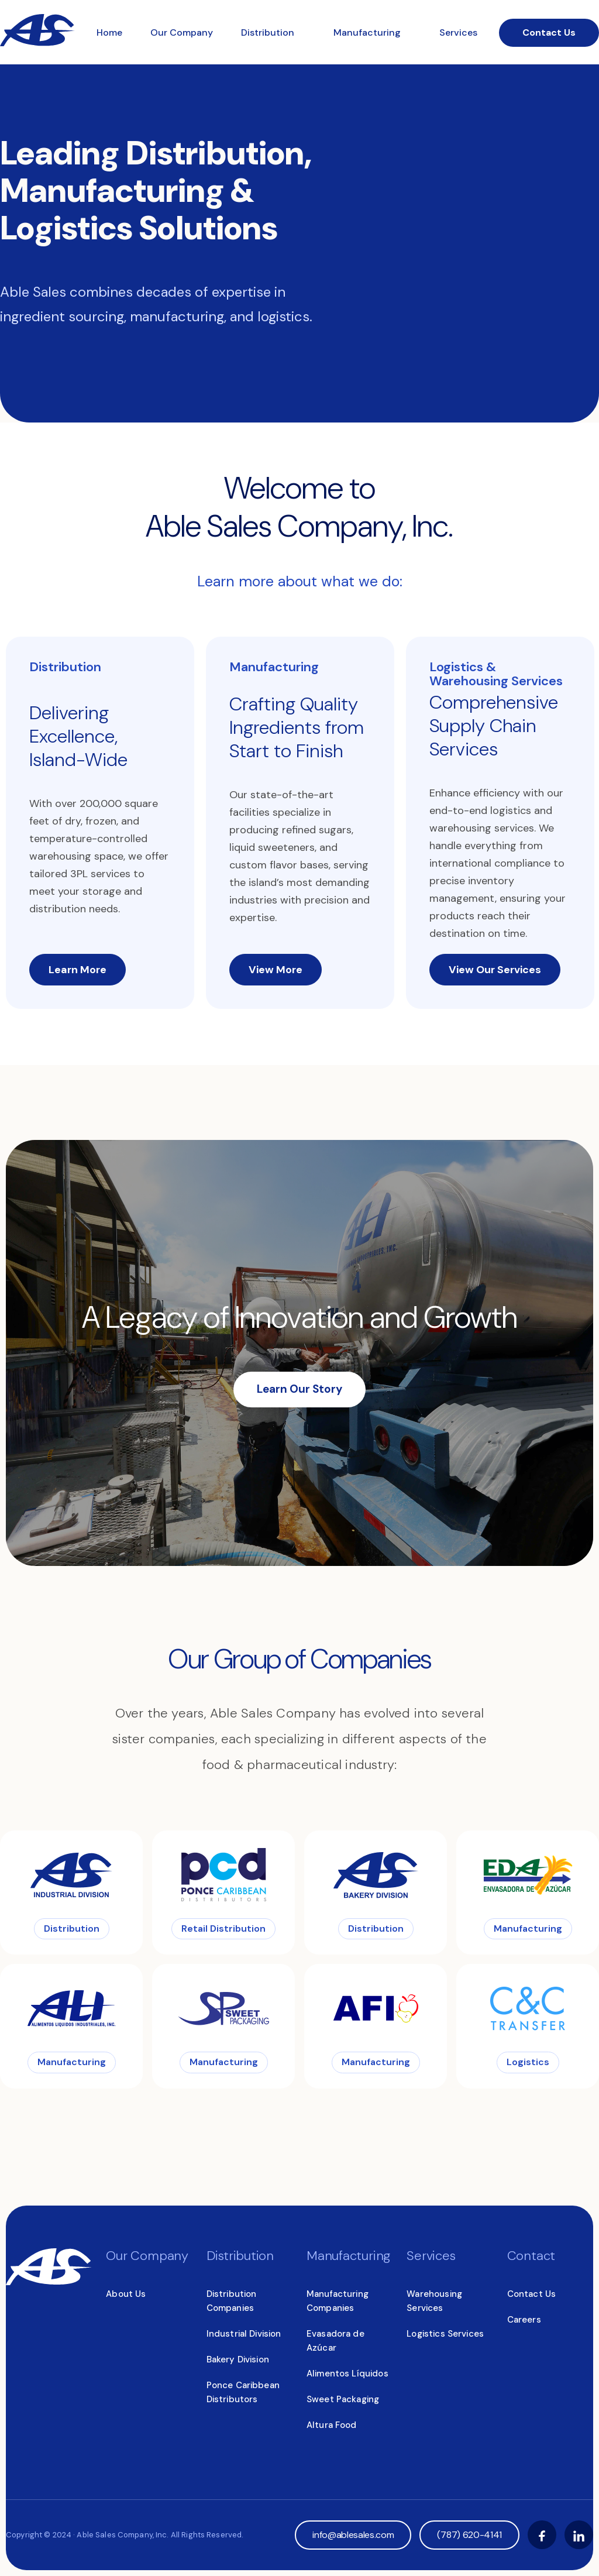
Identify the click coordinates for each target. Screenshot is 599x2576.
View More (275, 970)
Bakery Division (237, 2359)
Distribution (269, 32)
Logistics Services (445, 2334)
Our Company (181, 32)
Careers (524, 2320)
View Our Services (495, 970)
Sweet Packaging (343, 2399)
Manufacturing (368, 32)
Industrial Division (243, 2334)
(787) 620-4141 (469, 2535)
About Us (126, 2294)
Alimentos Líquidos (347, 2373)
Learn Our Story (299, 1389)
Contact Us (549, 32)
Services (458, 32)
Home (109, 32)
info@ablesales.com (353, 2535)
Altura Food (332, 2425)
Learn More (77, 970)
